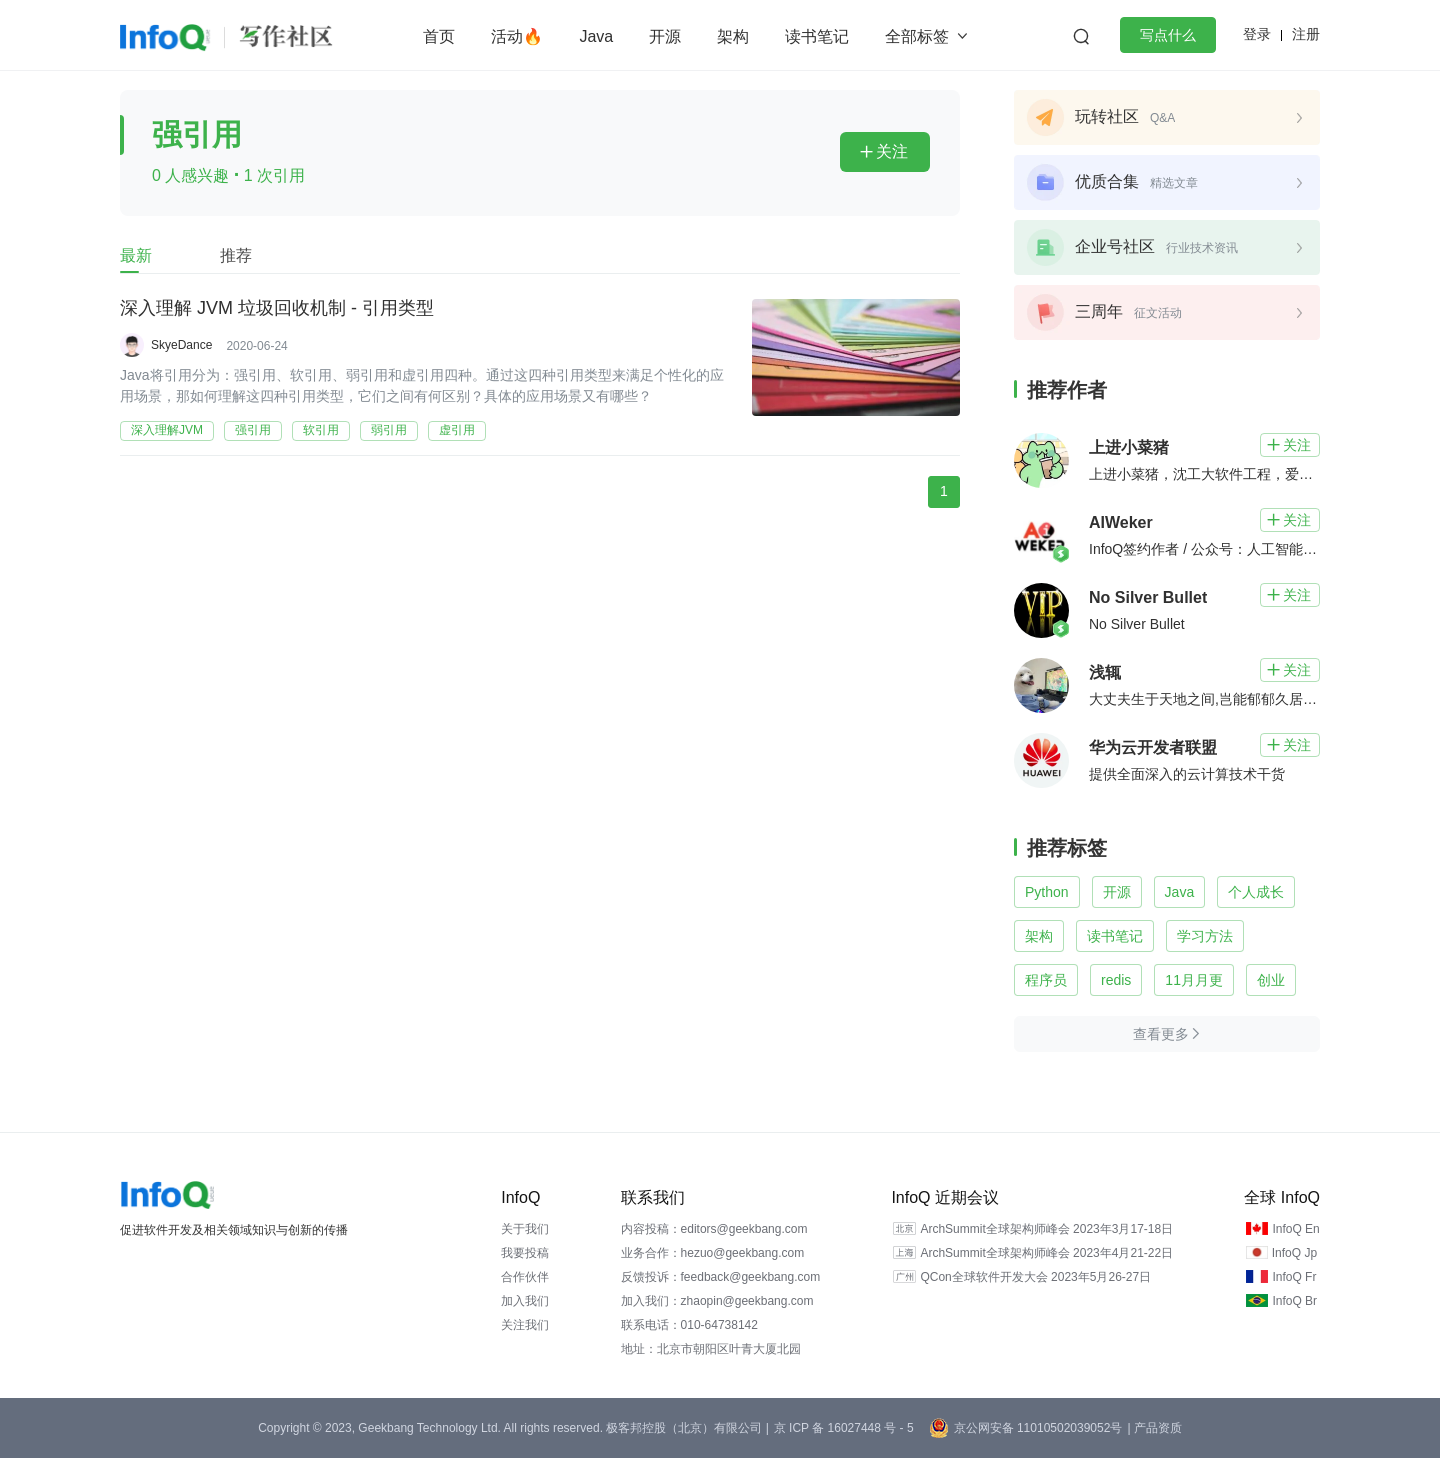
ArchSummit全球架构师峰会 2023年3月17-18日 (1046, 1229)
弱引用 (389, 430)
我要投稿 (525, 1253)
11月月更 (1194, 980)
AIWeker (1121, 522)
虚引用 (457, 430)
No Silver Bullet (1148, 597)
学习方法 (1205, 936)
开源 (665, 36)
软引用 (321, 430)
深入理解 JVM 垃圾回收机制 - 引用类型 (277, 309)
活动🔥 (517, 36)
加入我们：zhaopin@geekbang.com (717, 1301)
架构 (733, 36)
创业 (1271, 980)
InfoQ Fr (1294, 1277)
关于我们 (525, 1229)
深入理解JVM (167, 430)
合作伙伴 (525, 1277)
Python (1047, 892)
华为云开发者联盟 (1153, 747)
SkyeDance (181, 345)
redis (1116, 980)
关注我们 (525, 1325)
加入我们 (525, 1301)
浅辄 (1105, 672)
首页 (439, 36)
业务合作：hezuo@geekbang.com (713, 1253)
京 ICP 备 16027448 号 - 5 (844, 1428)
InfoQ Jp (1294, 1253)
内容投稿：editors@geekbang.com (714, 1229)
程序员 (1046, 980)
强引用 (253, 430)
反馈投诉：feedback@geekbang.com (721, 1277)
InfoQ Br (1294, 1301)
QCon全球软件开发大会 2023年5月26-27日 (1035, 1277)
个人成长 (1256, 892)
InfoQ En (1295, 1229)
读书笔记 (817, 36)
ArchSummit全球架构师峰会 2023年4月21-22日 (1046, 1253)
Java (596, 36)
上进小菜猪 (1129, 447)
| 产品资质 (1154, 1428)
